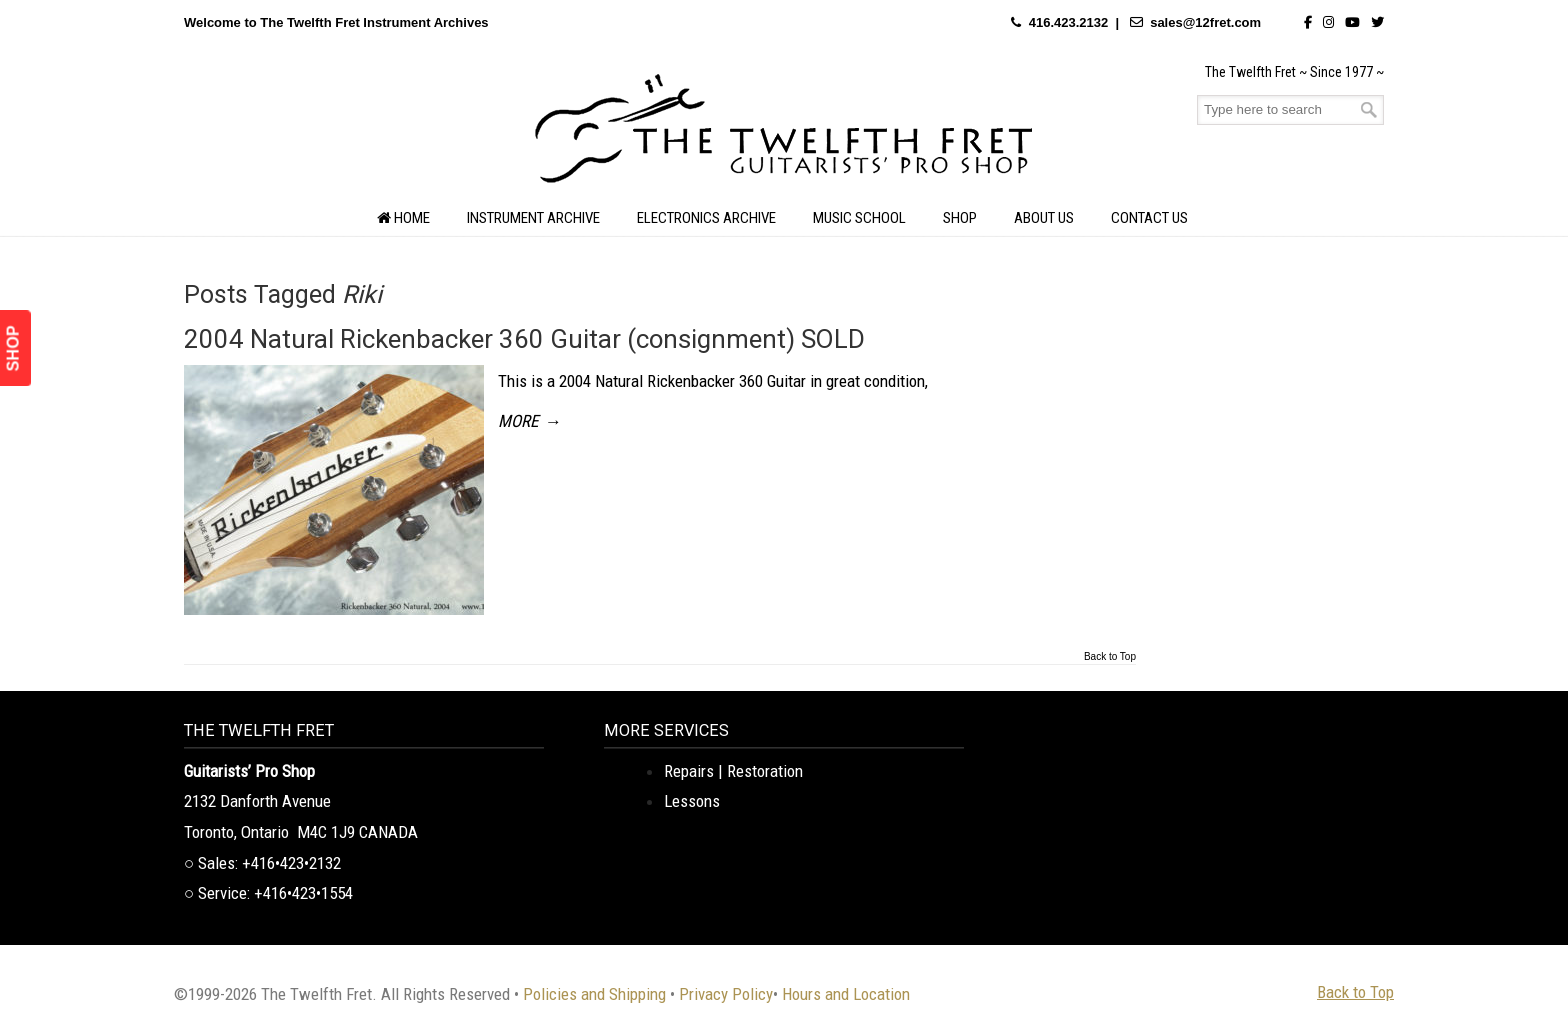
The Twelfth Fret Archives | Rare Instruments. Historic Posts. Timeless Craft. (784, 134)
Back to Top (1110, 657)
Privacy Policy (726, 994)
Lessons (692, 801)
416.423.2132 (1069, 22)
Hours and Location (846, 994)
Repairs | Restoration (733, 771)
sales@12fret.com (1205, 22)
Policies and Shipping (594, 994)
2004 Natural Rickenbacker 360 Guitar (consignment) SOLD (524, 339)
